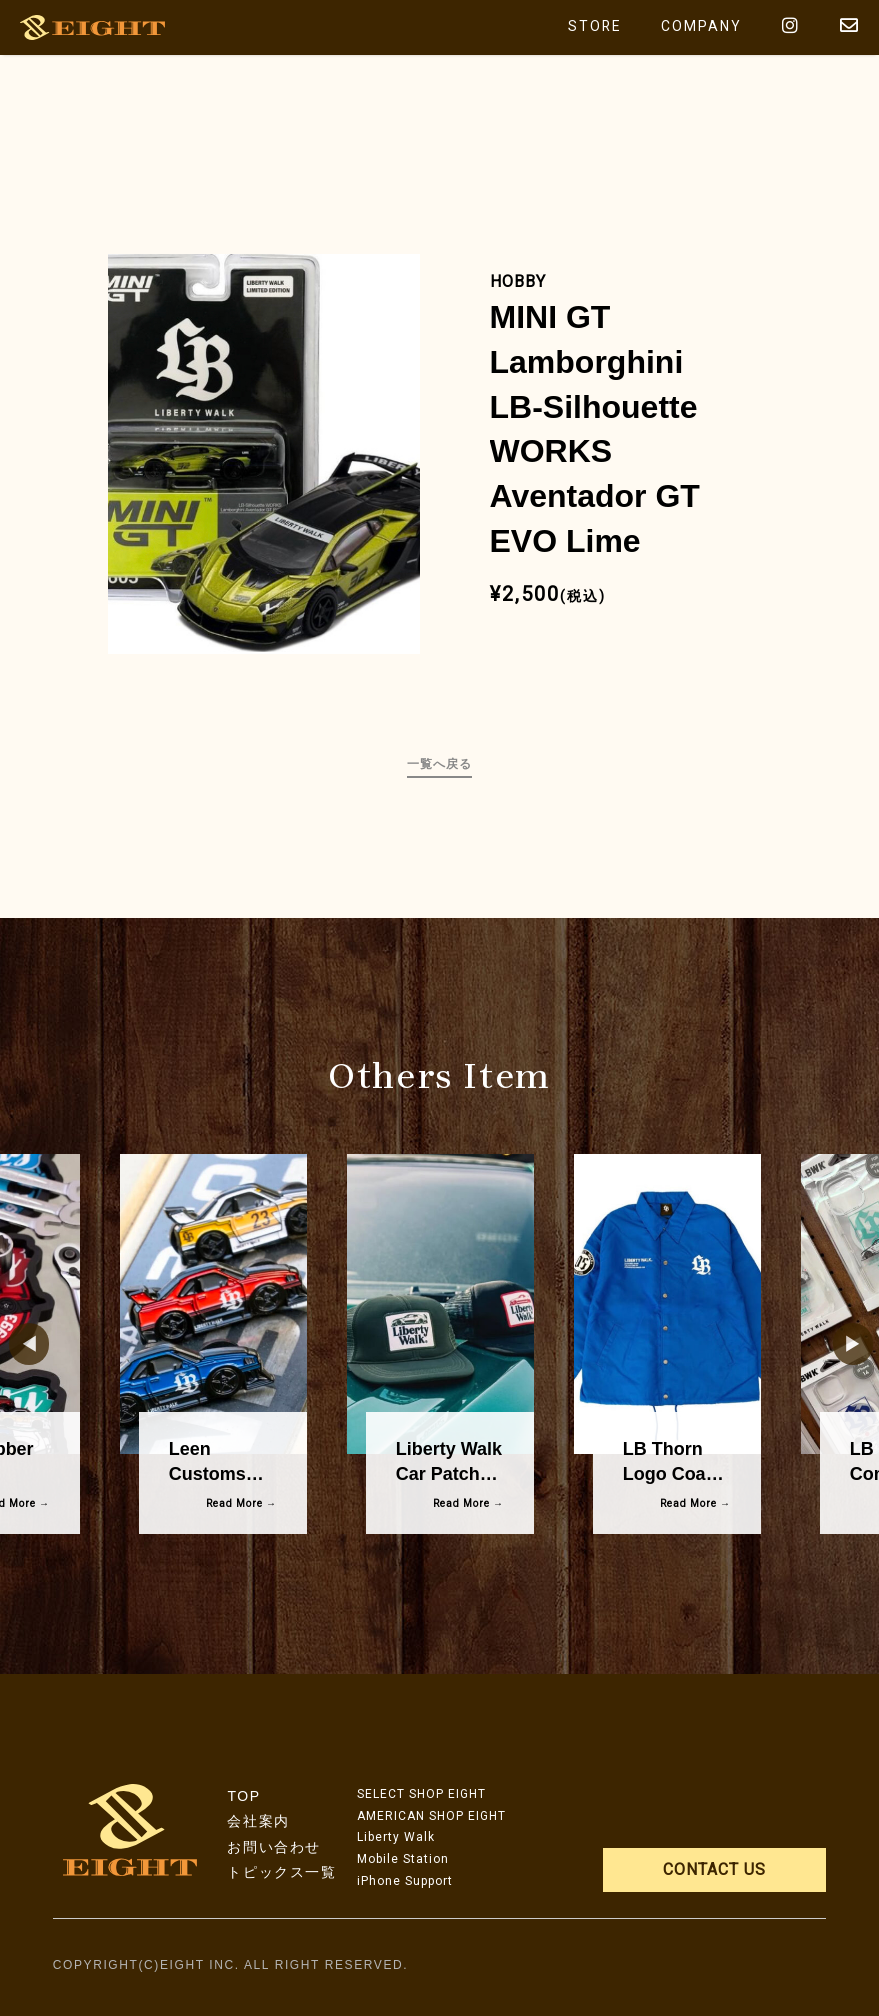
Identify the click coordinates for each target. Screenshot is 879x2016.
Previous (19, 1344)
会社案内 (258, 1821)
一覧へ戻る (439, 764)
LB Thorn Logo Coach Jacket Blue (675, 1474)
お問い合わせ (274, 1847)
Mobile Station (403, 1859)
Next (843, 1344)
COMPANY (701, 27)
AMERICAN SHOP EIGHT (431, 1816)
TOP (243, 1796)
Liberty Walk (396, 1837)
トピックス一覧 (281, 1872)
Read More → (241, 1503)
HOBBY (518, 281)
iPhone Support (405, 1881)
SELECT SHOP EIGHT (421, 1794)
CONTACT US (714, 1869)
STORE (593, 27)
